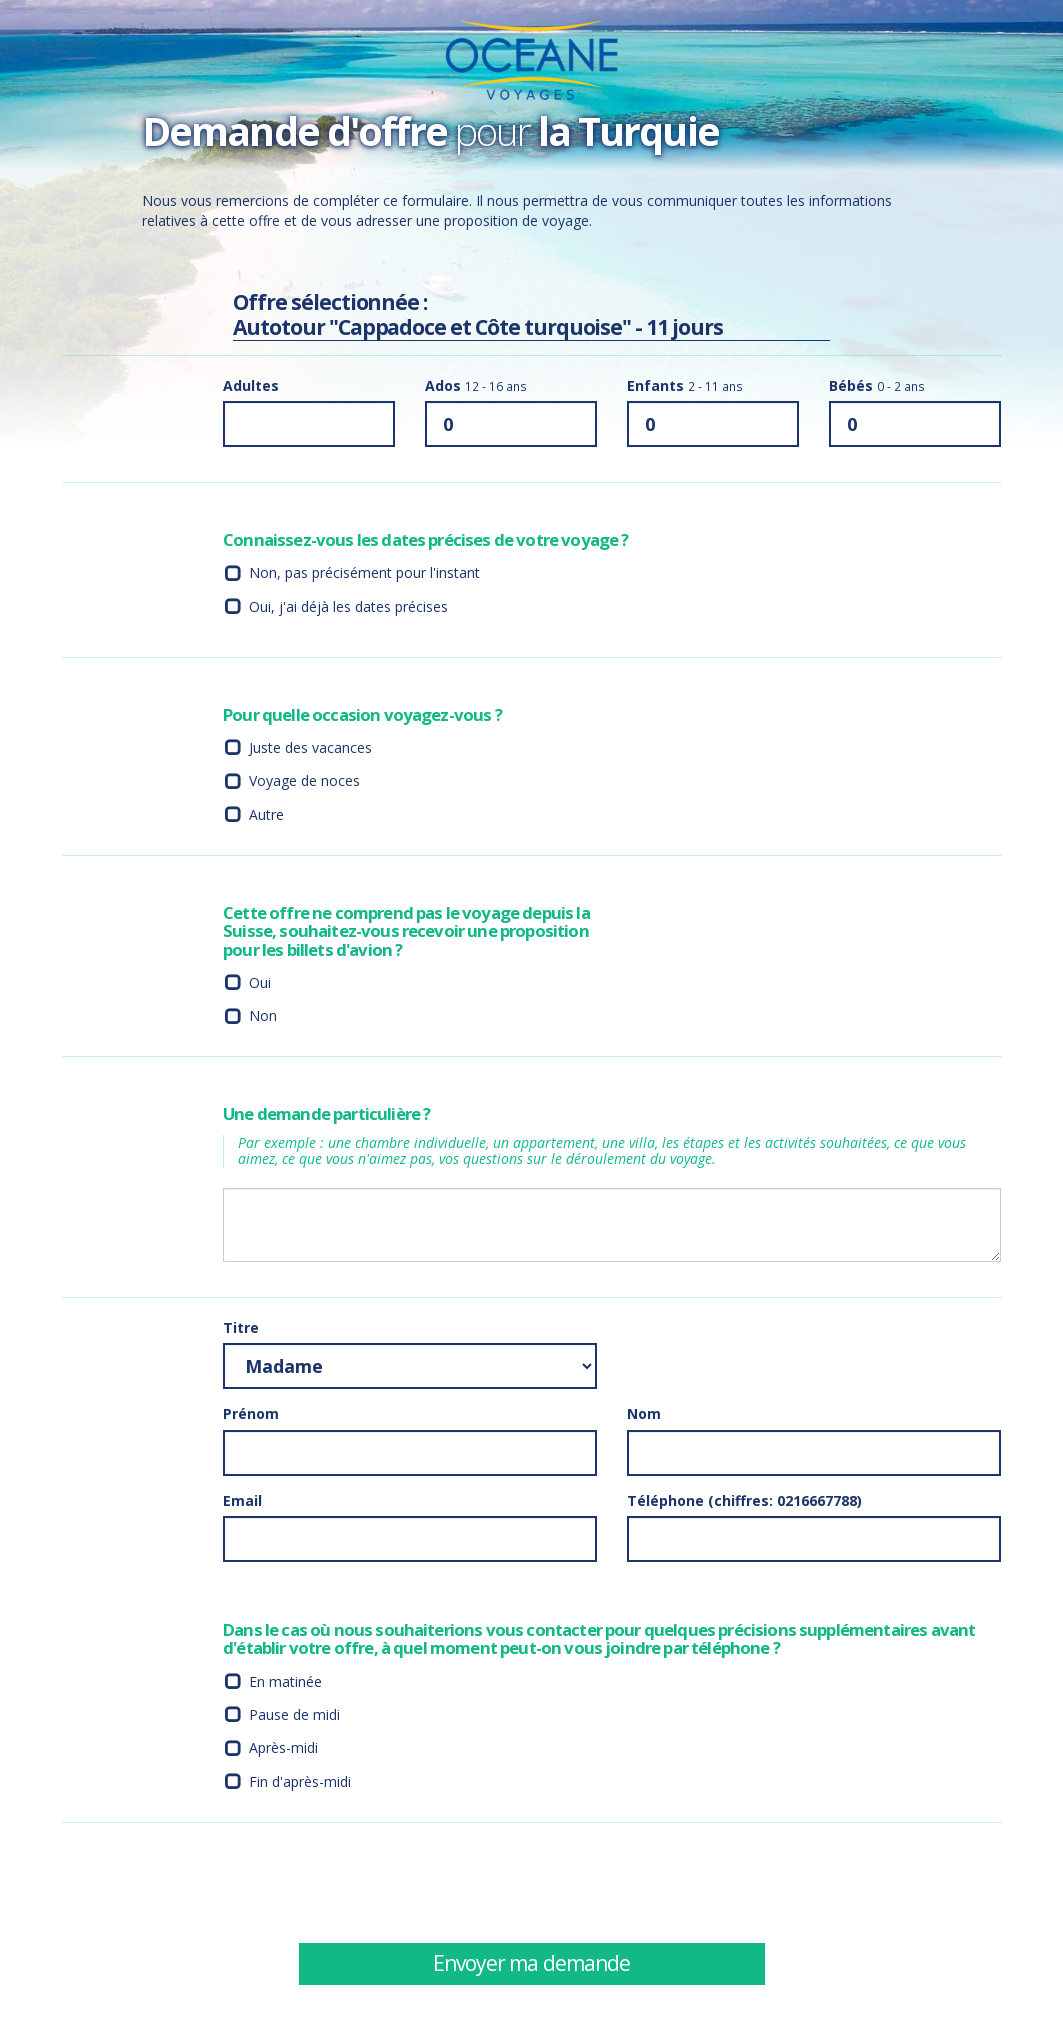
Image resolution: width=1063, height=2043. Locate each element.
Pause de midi (294, 1714)
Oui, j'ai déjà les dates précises (348, 606)
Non (263, 1015)
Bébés (877, 385)
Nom (644, 1413)
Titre (241, 1327)
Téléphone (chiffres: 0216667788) (744, 1500)
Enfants (685, 385)
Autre (266, 814)
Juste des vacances (310, 747)
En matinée (285, 1681)
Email (242, 1500)
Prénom (251, 1413)
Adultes (251, 385)
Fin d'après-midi (300, 1781)
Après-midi (283, 1747)
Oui (260, 982)
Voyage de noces (304, 780)
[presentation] (779, 1882)
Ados (476, 385)
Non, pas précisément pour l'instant (364, 572)
